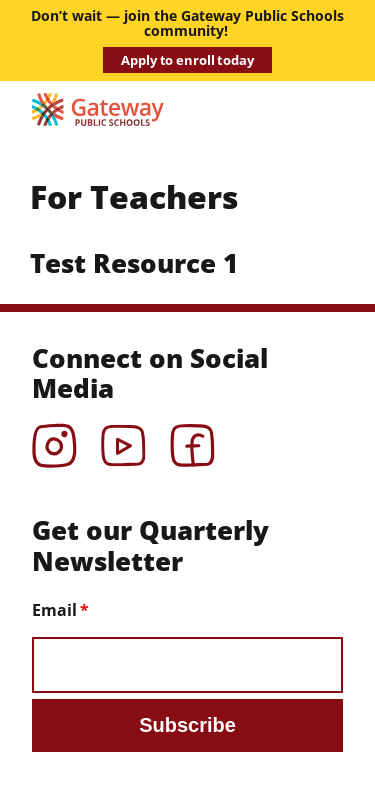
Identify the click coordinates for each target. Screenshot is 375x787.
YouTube (123, 439)
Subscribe (187, 725)
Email (54, 610)
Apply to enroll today (187, 60)
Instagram (54, 439)
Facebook (192, 439)
